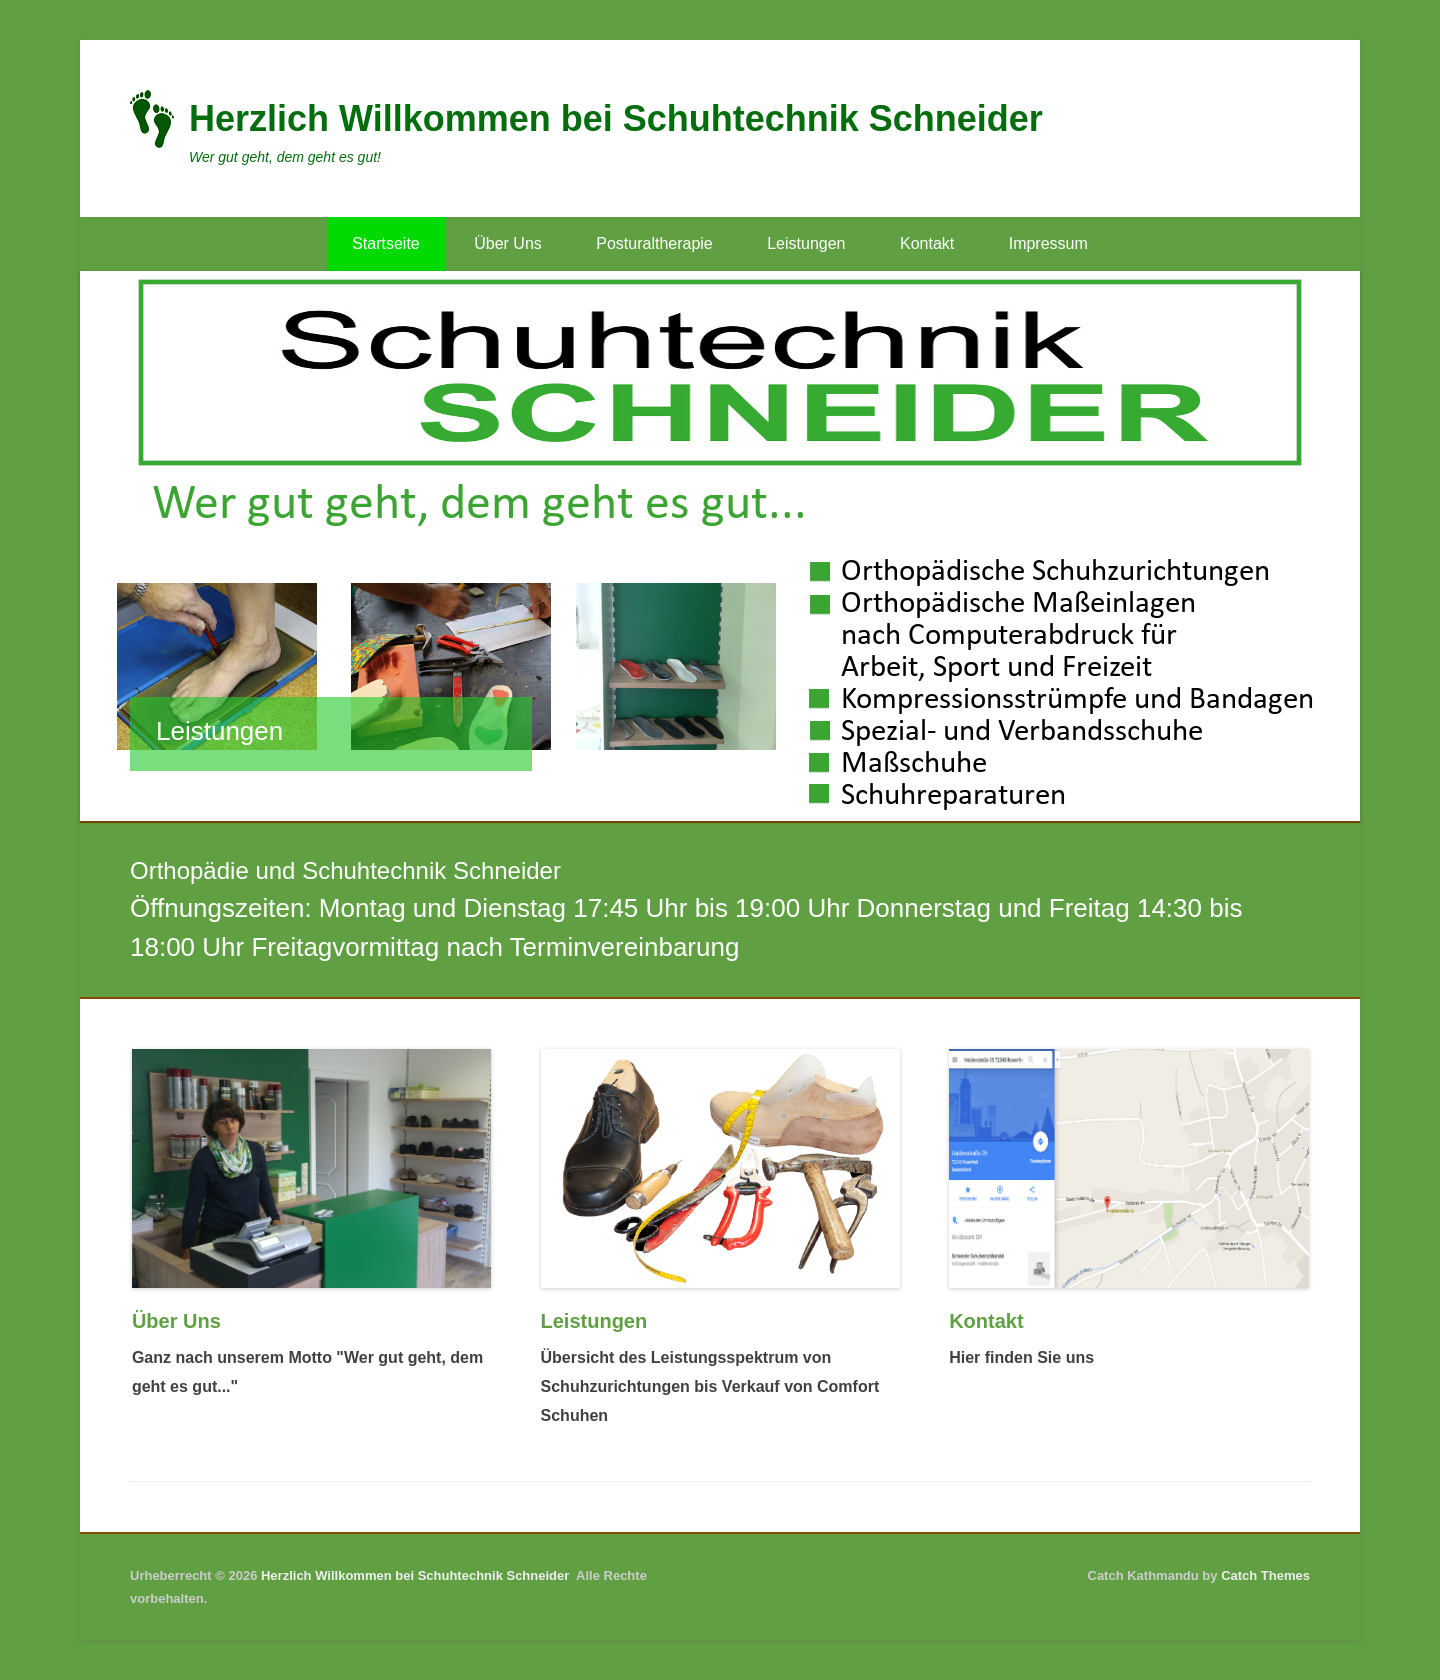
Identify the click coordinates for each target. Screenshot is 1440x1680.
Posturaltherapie (654, 243)
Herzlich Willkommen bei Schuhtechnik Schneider (616, 118)
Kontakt (927, 243)
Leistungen (806, 243)
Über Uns (508, 243)
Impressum (1048, 243)
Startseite (386, 243)
